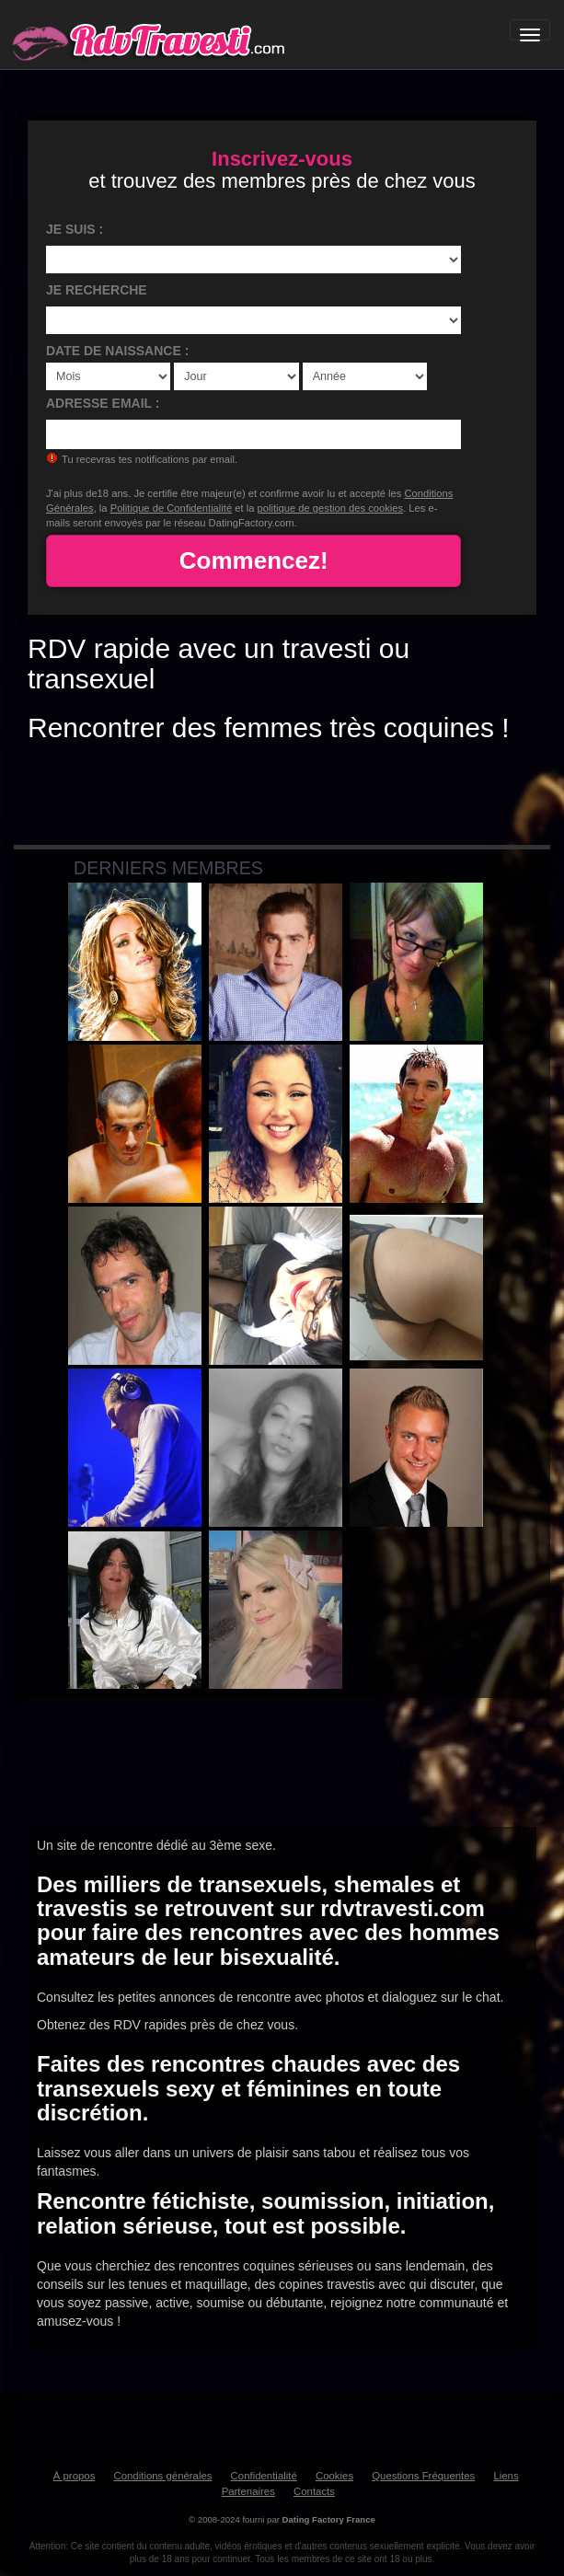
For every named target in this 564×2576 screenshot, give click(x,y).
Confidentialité (264, 2475)
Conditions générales (162, 2475)
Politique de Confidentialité (171, 508)
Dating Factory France (328, 2519)
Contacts (314, 2491)
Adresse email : (102, 403)
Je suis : (74, 229)
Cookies (334, 2475)
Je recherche (96, 290)
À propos (74, 2475)
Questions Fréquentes (423, 2475)
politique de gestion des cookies (331, 508)
